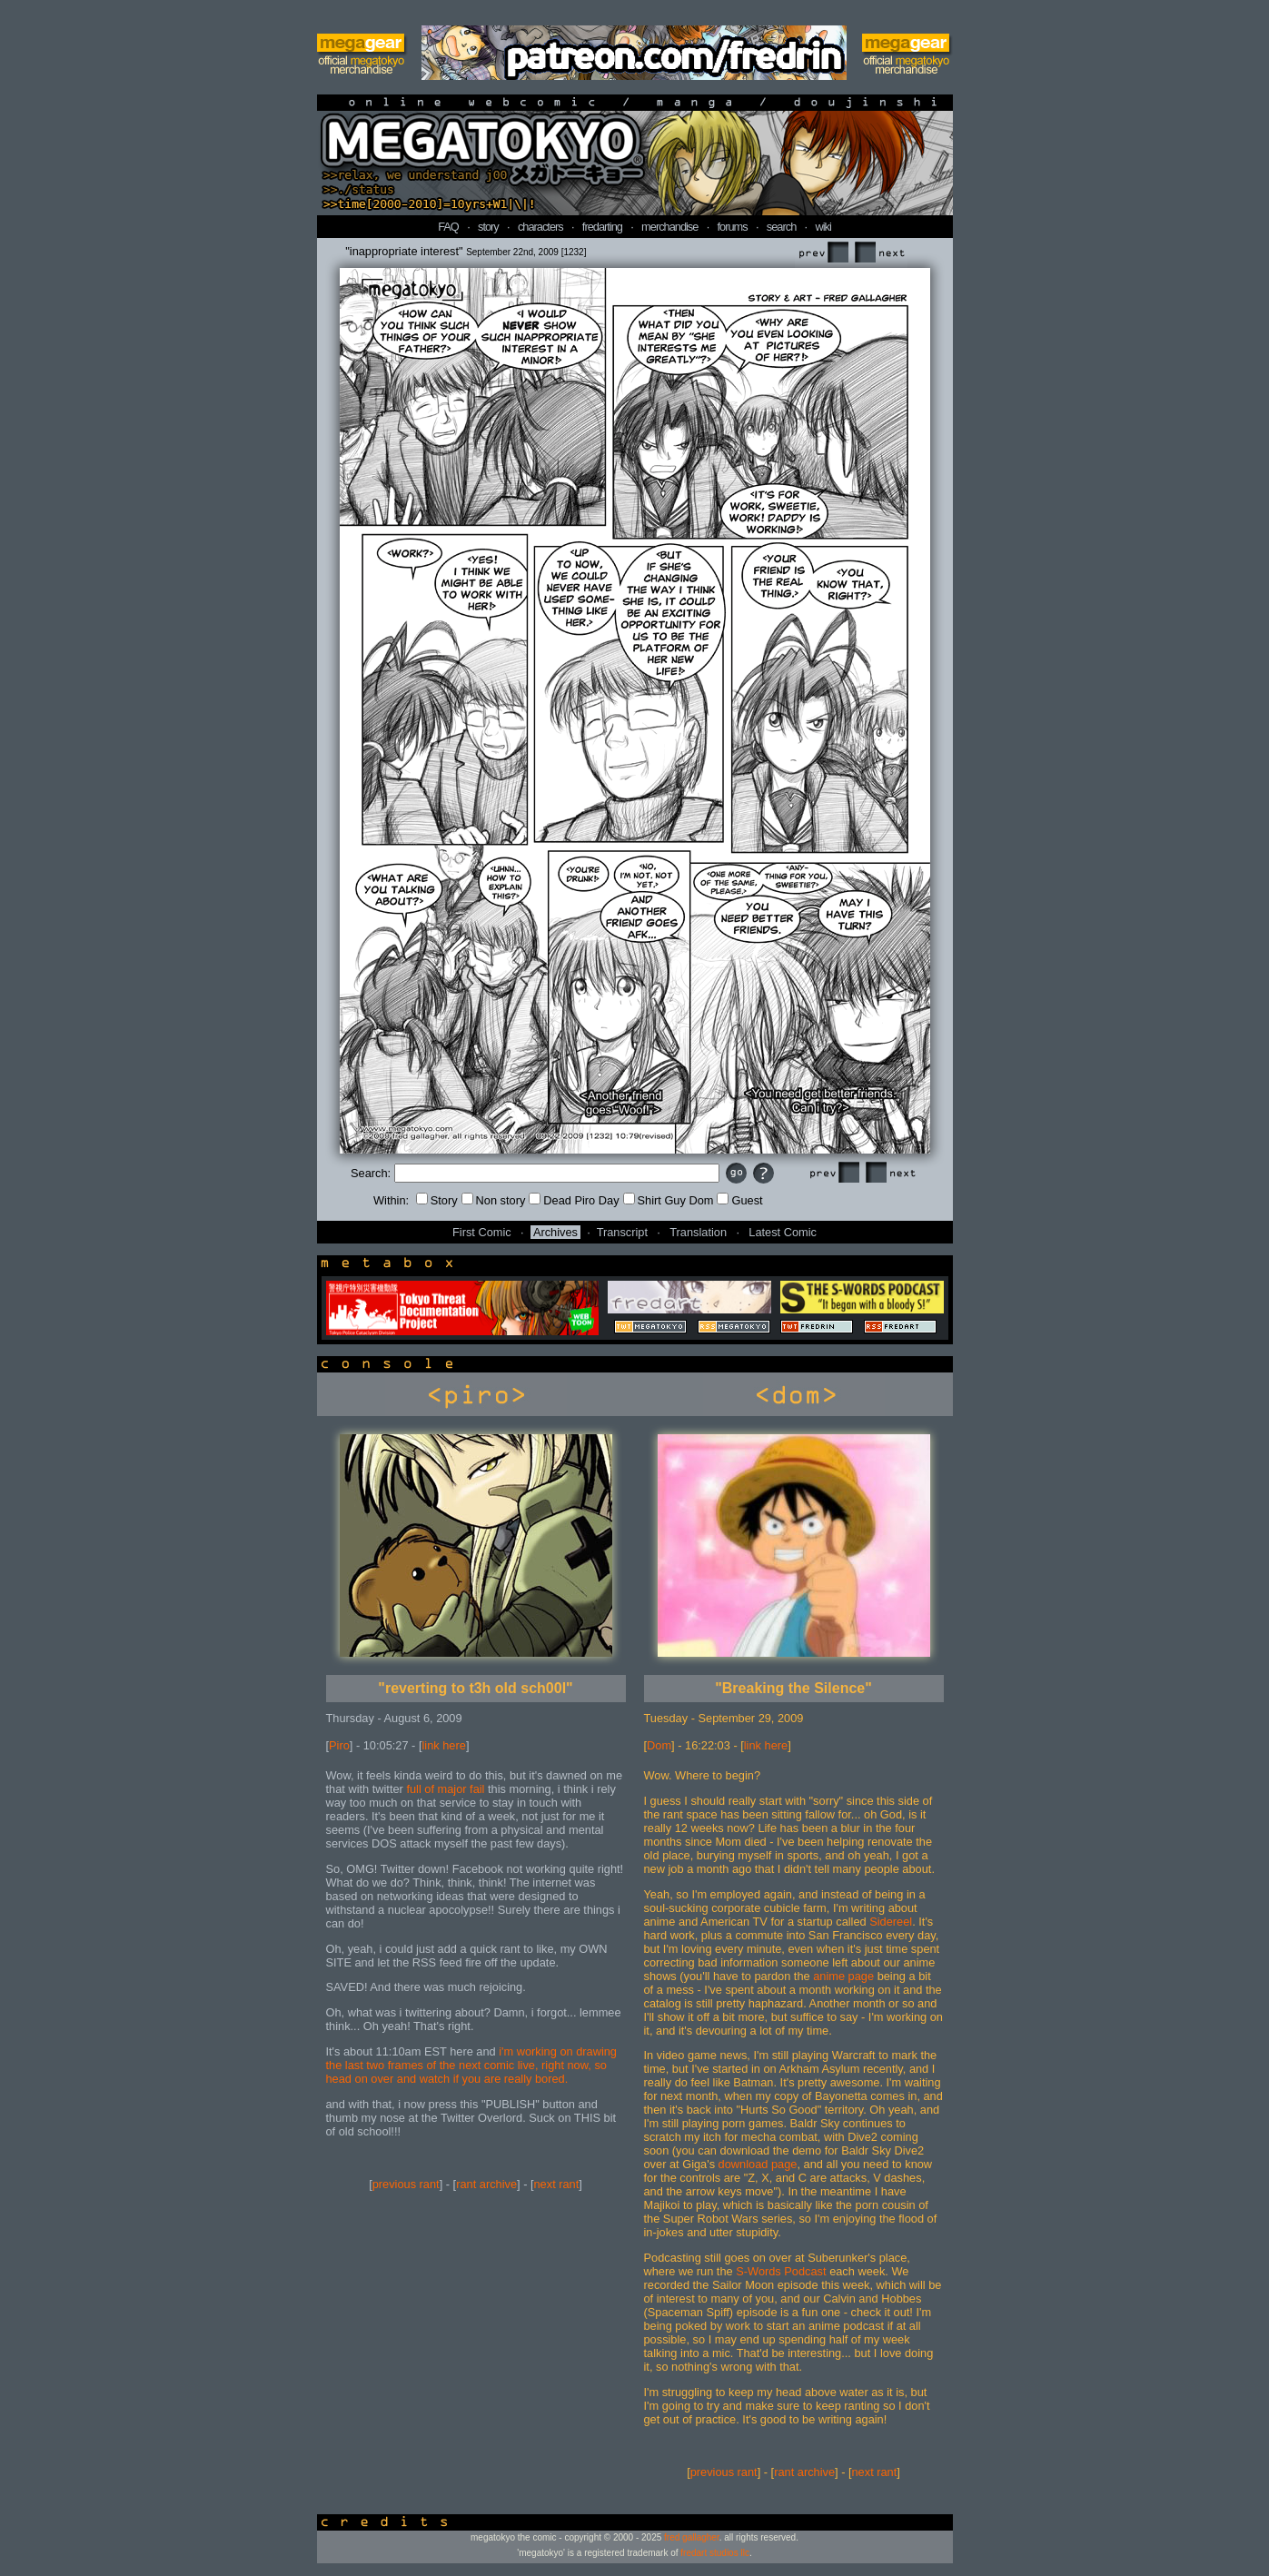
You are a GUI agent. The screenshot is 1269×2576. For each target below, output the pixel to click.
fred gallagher (691, 2537)
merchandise (669, 226)
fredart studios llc (714, 2553)
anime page (843, 1976)
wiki (822, 226)
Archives (555, 1232)
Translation (698, 1232)
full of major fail (445, 1789)
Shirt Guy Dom (668, 1200)
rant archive (486, 2184)
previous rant (406, 2184)
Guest (739, 1200)
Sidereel (890, 1921)
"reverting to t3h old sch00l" (475, 1688)
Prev (823, 253)
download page (758, 2164)
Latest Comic (783, 1232)
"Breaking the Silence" (793, 1688)
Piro (339, 1745)
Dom (659, 1745)
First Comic (481, 1232)
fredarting (602, 226)
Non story (493, 1200)
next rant (557, 2184)
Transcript (622, 1232)
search (781, 226)
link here (444, 1745)
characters (540, 226)
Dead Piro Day (574, 1200)
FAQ (448, 226)
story (488, 226)
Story (437, 1200)
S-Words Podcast (781, 2271)
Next (879, 253)
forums (733, 226)
